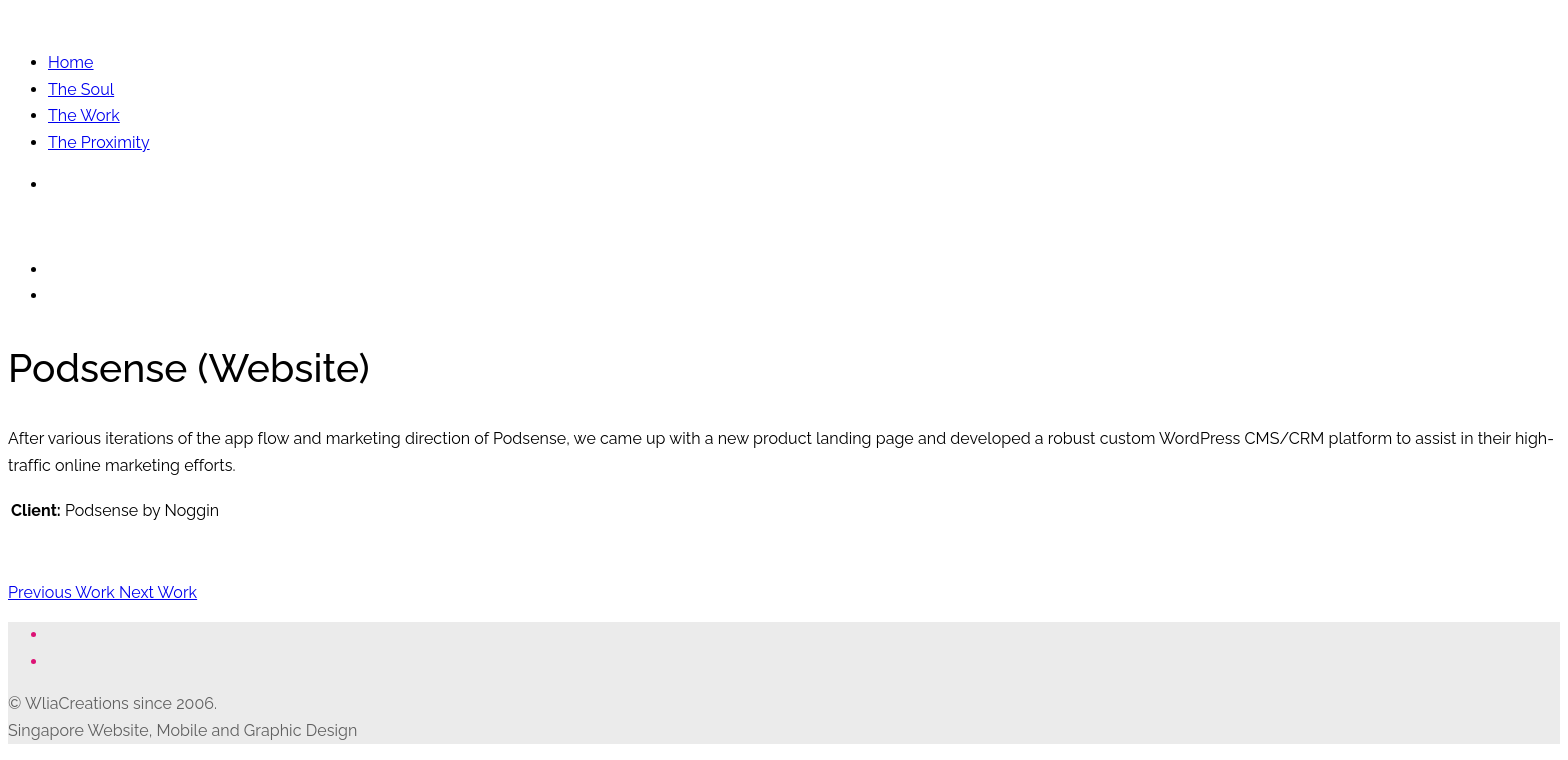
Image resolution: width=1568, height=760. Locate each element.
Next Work (158, 592)
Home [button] (71, 62)
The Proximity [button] (99, 142)
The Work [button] (84, 115)
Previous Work (63, 592)
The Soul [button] (81, 89)
